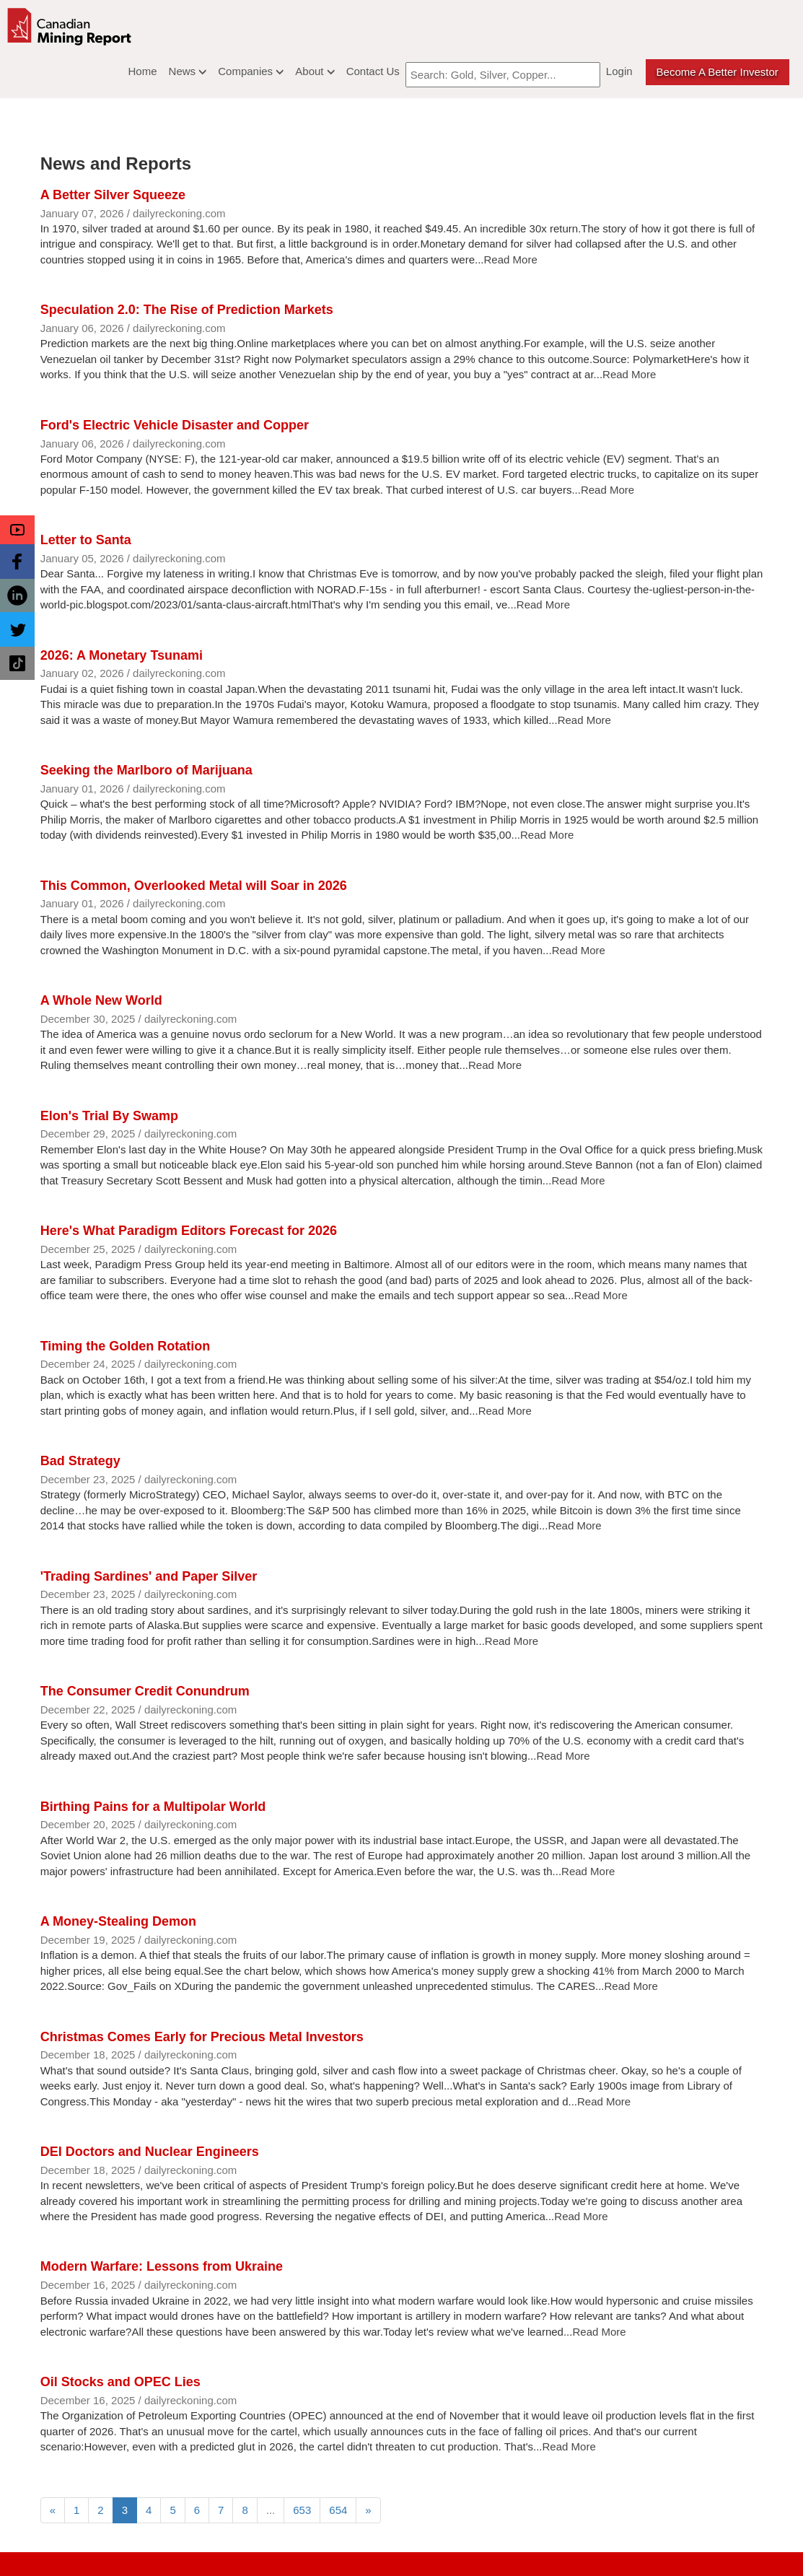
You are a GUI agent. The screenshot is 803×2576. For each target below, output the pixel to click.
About (314, 71)
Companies (251, 71)
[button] (17, 529)
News (188, 71)
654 (338, 2510)
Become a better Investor (717, 72)
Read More (510, 259)
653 (302, 2510)
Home (142, 71)
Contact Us (373, 71)
